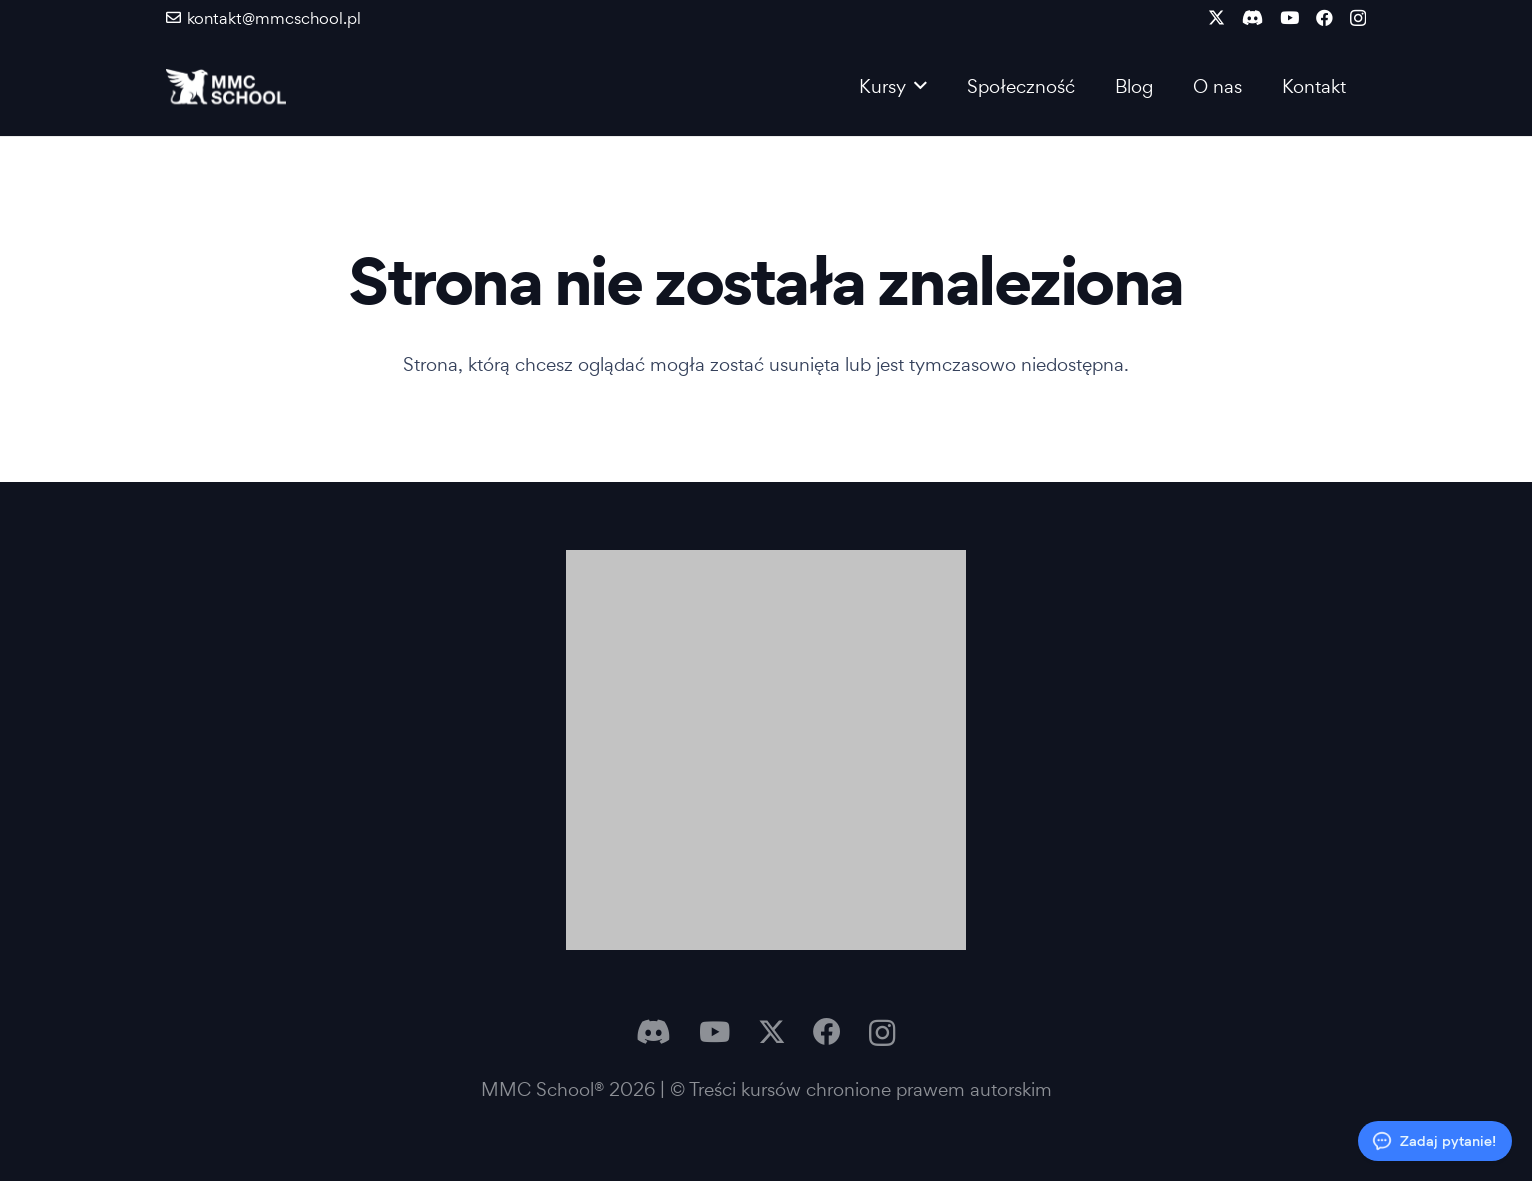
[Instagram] (1358, 18)
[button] (916, 86)
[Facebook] (1324, 17)
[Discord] (1252, 17)
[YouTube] (1289, 17)
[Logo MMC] (226, 86)
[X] (1216, 17)
